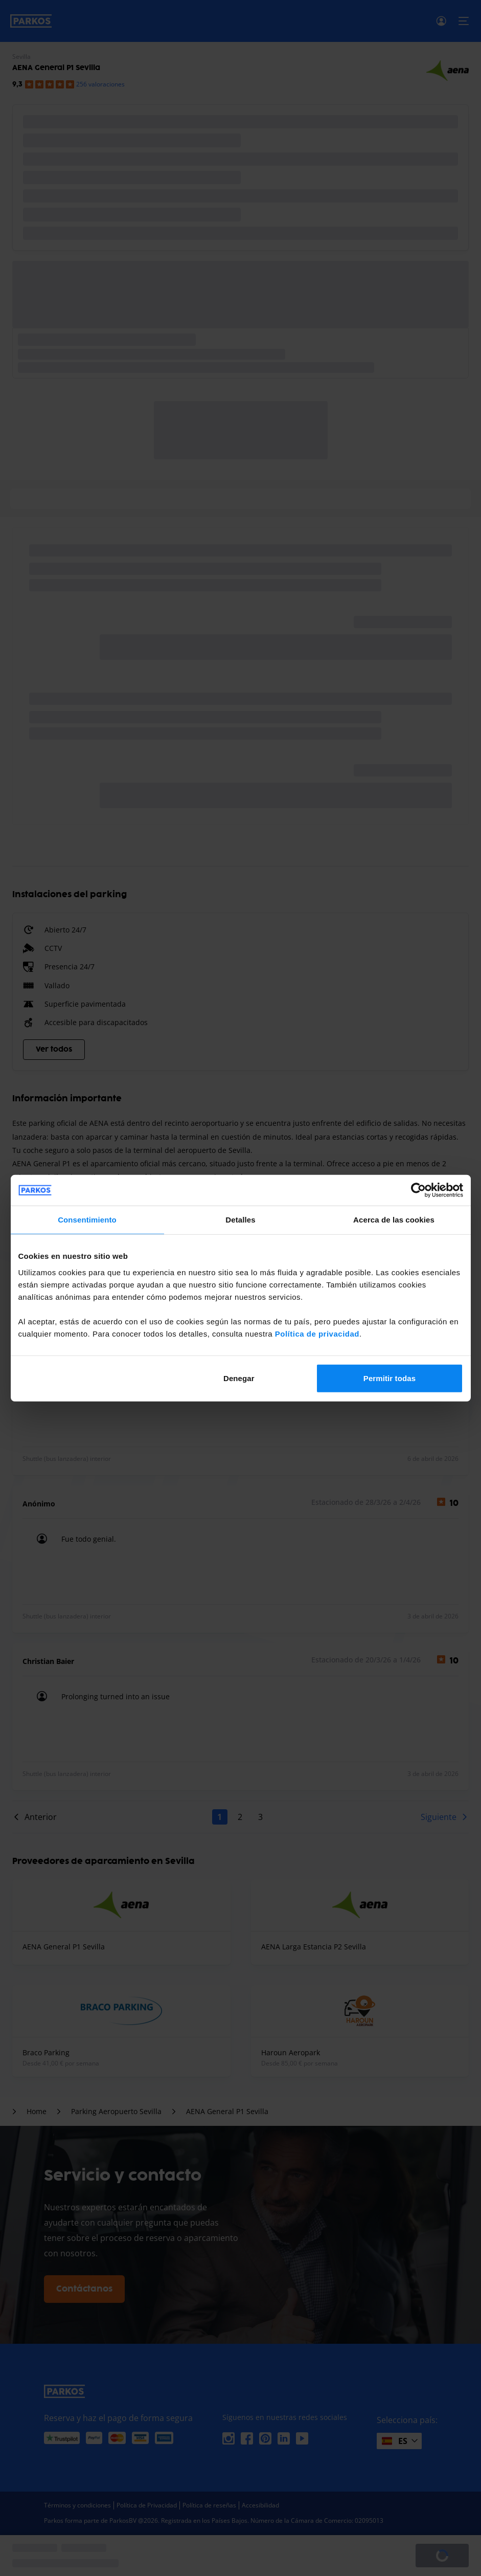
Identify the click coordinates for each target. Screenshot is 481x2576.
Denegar (239, 1377)
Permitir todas (389, 1377)
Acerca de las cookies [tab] (393, 1219)
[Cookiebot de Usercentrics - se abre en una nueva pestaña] (418, 1190)
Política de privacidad (317, 1333)
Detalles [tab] (240, 1219)
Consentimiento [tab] (87, 1219)
